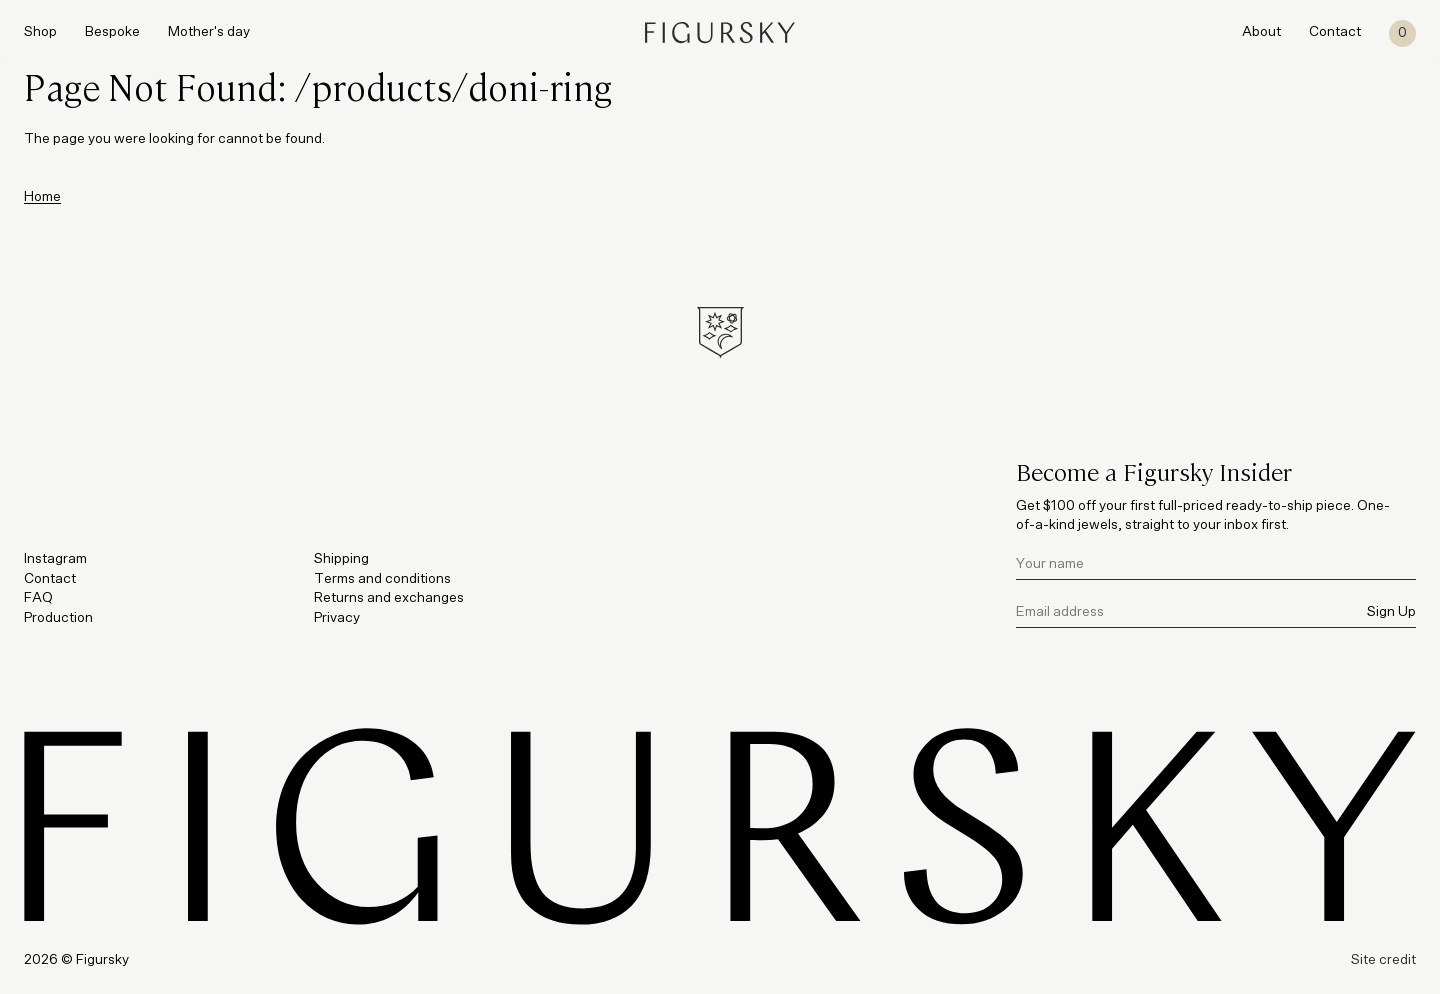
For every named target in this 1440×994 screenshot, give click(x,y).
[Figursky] (720, 32)
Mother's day (209, 32)
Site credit (1383, 960)
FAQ (38, 598)
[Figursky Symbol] (720, 332)
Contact (1335, 32)
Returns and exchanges (389, 598)
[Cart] (1402, 33)
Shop (40, 32)
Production (58, 618)
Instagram (55, 559)
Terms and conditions (382, 579)
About (1261, 32)
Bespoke (112, 32)
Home (42, 197)
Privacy (337, 618)
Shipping (341, 559)
